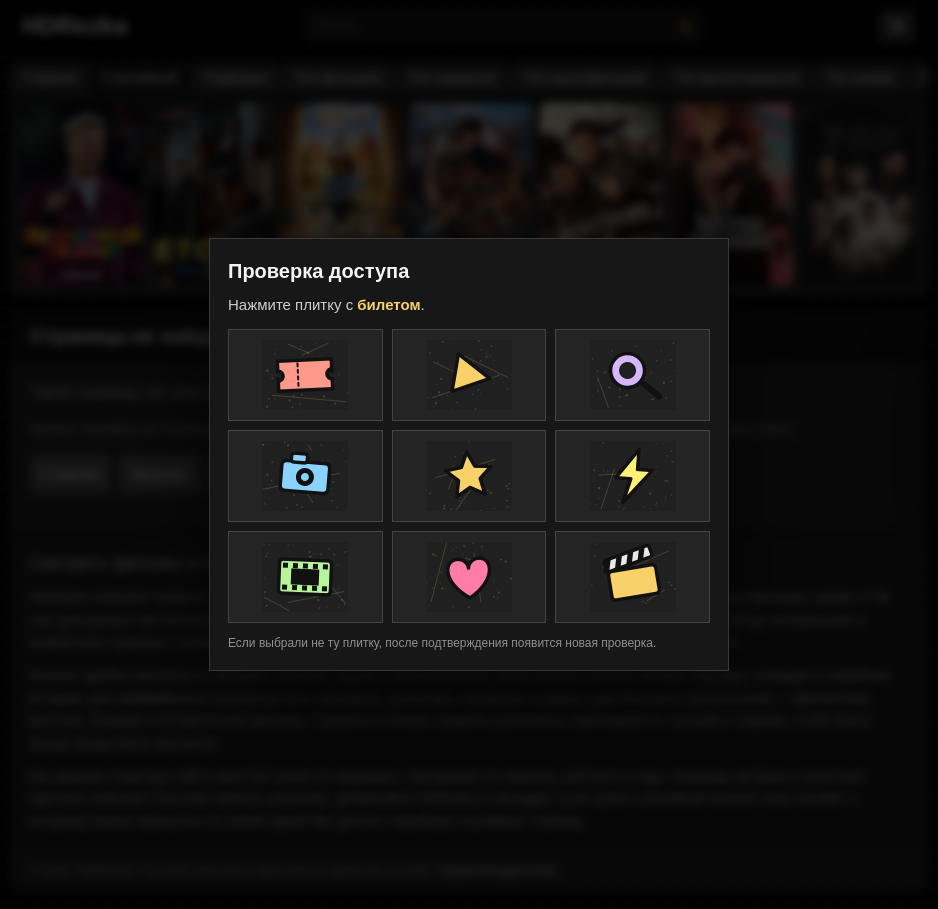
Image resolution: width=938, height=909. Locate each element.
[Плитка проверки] (305, 375)
